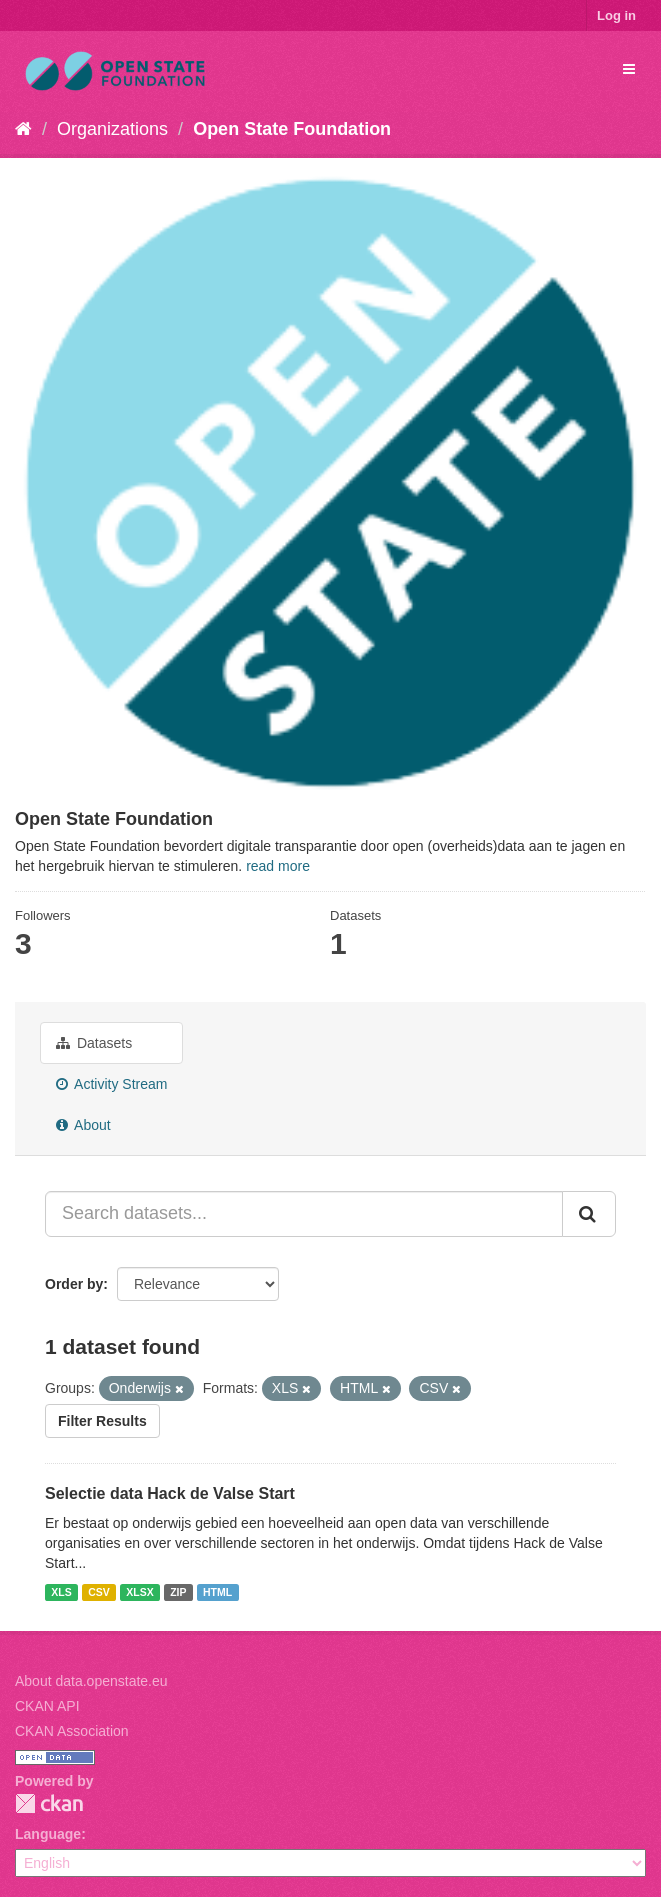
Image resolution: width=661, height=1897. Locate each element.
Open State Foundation (292, 129)
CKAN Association (72, 1731)
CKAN (49, 1803)
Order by (74, 1284)
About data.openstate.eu (91, 1681)
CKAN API (47, 1706)
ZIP (178, 1592)
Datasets (94, 1043)
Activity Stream (111, 1084)
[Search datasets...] (304, 1214)
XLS (61, 1592)
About (83, 1125)
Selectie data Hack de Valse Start (170, 1493)
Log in (616, 15)
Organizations (112, 129)
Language (48, 1834)
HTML (217, 1592)
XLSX (139, 1592)
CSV (99, 1592)
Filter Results (102, 1421)
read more (278, 866)
